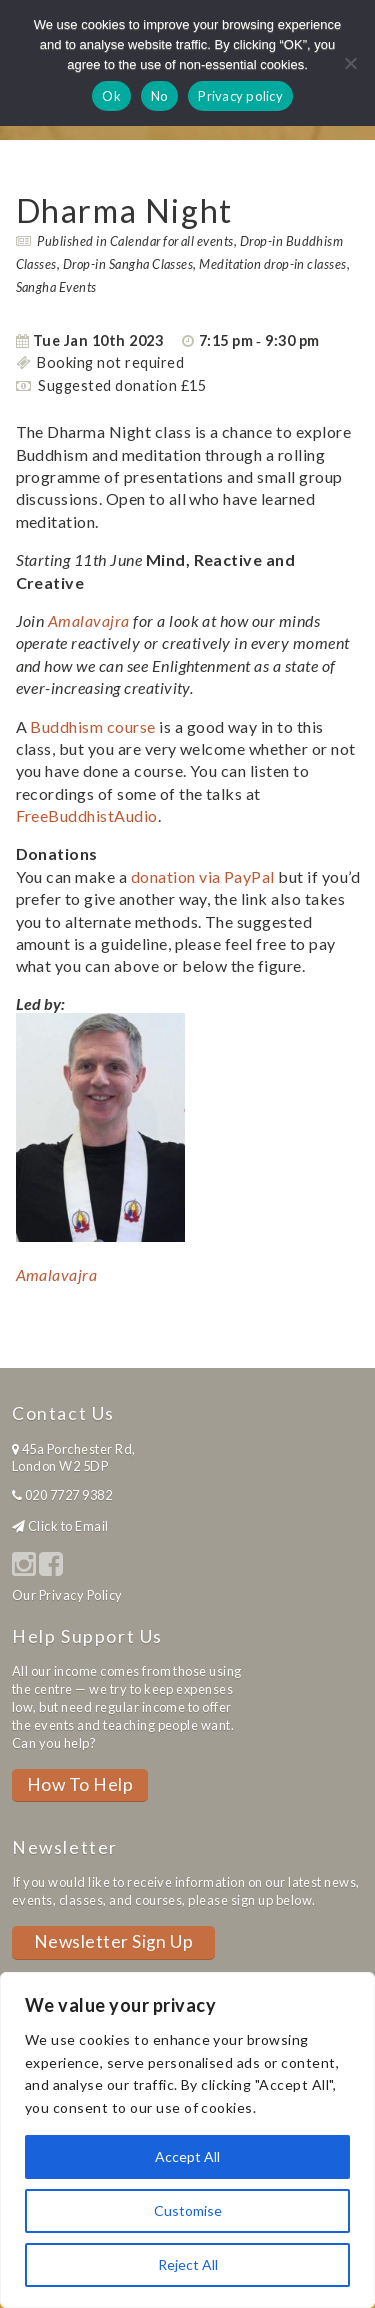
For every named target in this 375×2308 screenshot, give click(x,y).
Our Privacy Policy (67, 1595)
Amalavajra (89, 620)
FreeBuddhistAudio (87, 815)
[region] (187, 2140)
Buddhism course (92, 726)
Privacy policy (240, 96)
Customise (188, 2210)
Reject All (188, 2264)
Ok (111, 96)
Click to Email (68, 1526)
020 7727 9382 (68, 1495)
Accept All (187, 2156)
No (160, 96)
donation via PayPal (203, 876)
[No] (350, 63)
